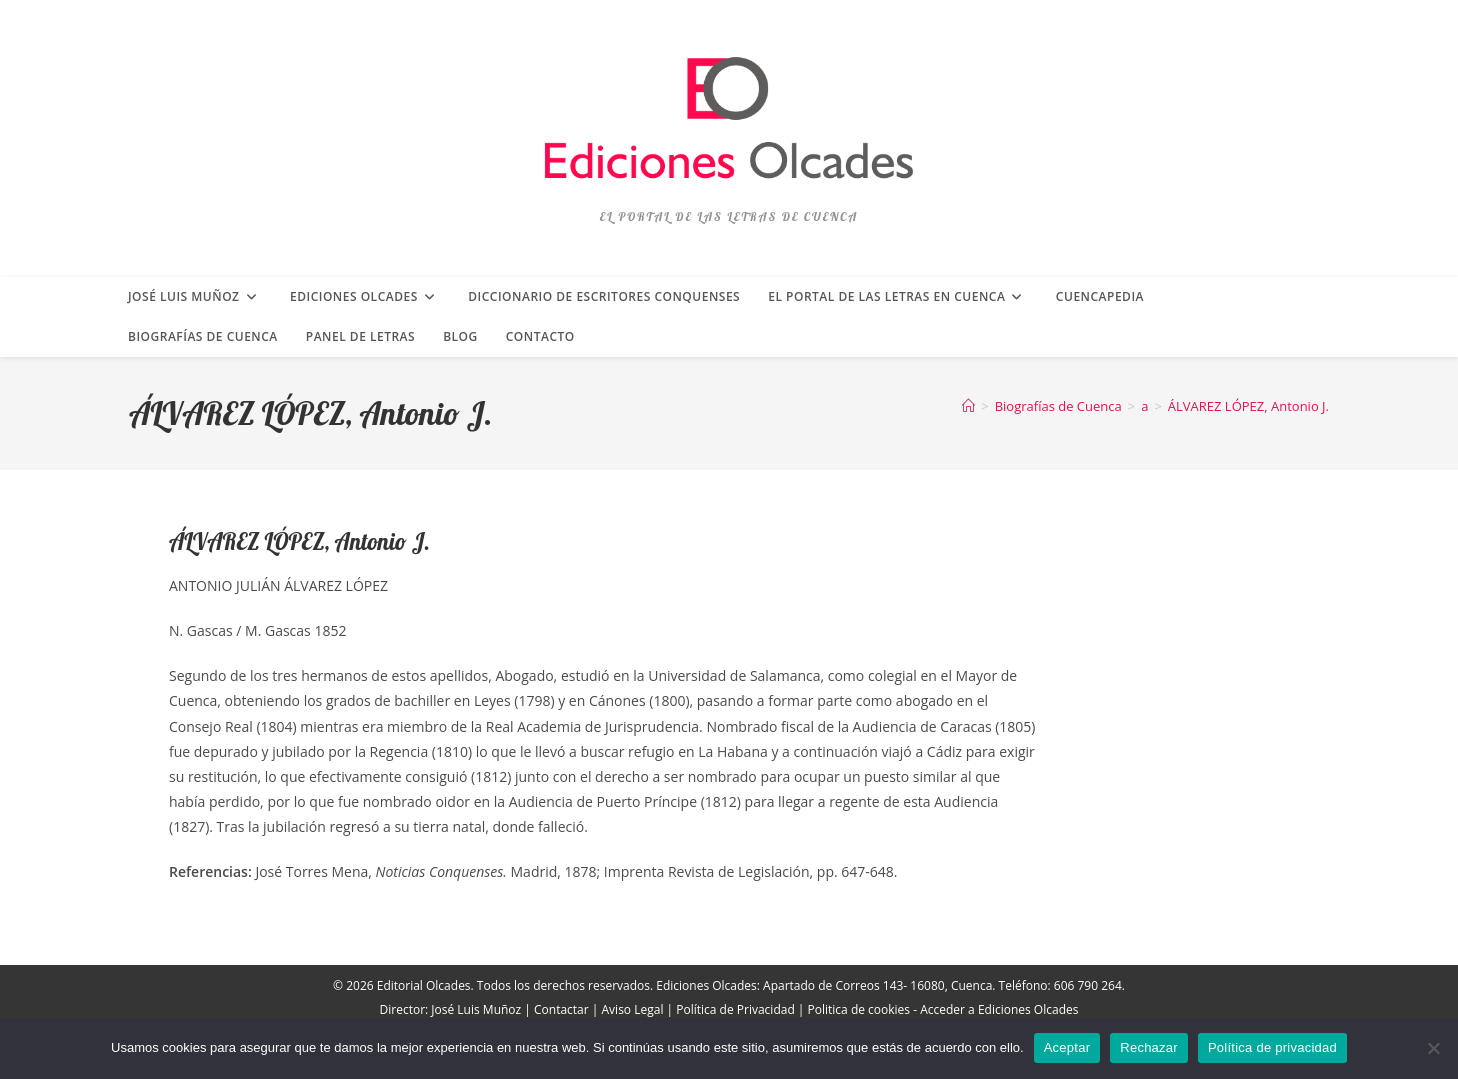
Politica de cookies (859, 1009)
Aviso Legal (633, 1009)
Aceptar (1067, 1047)
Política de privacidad (1272, 1047)
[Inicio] (968, 406)
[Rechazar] (1433, 1048)
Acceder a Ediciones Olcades (999, 1009)
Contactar (561, 1009)
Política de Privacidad (735, 1009)
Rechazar (1149, 1047)
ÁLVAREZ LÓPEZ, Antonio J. (1248, 406)
